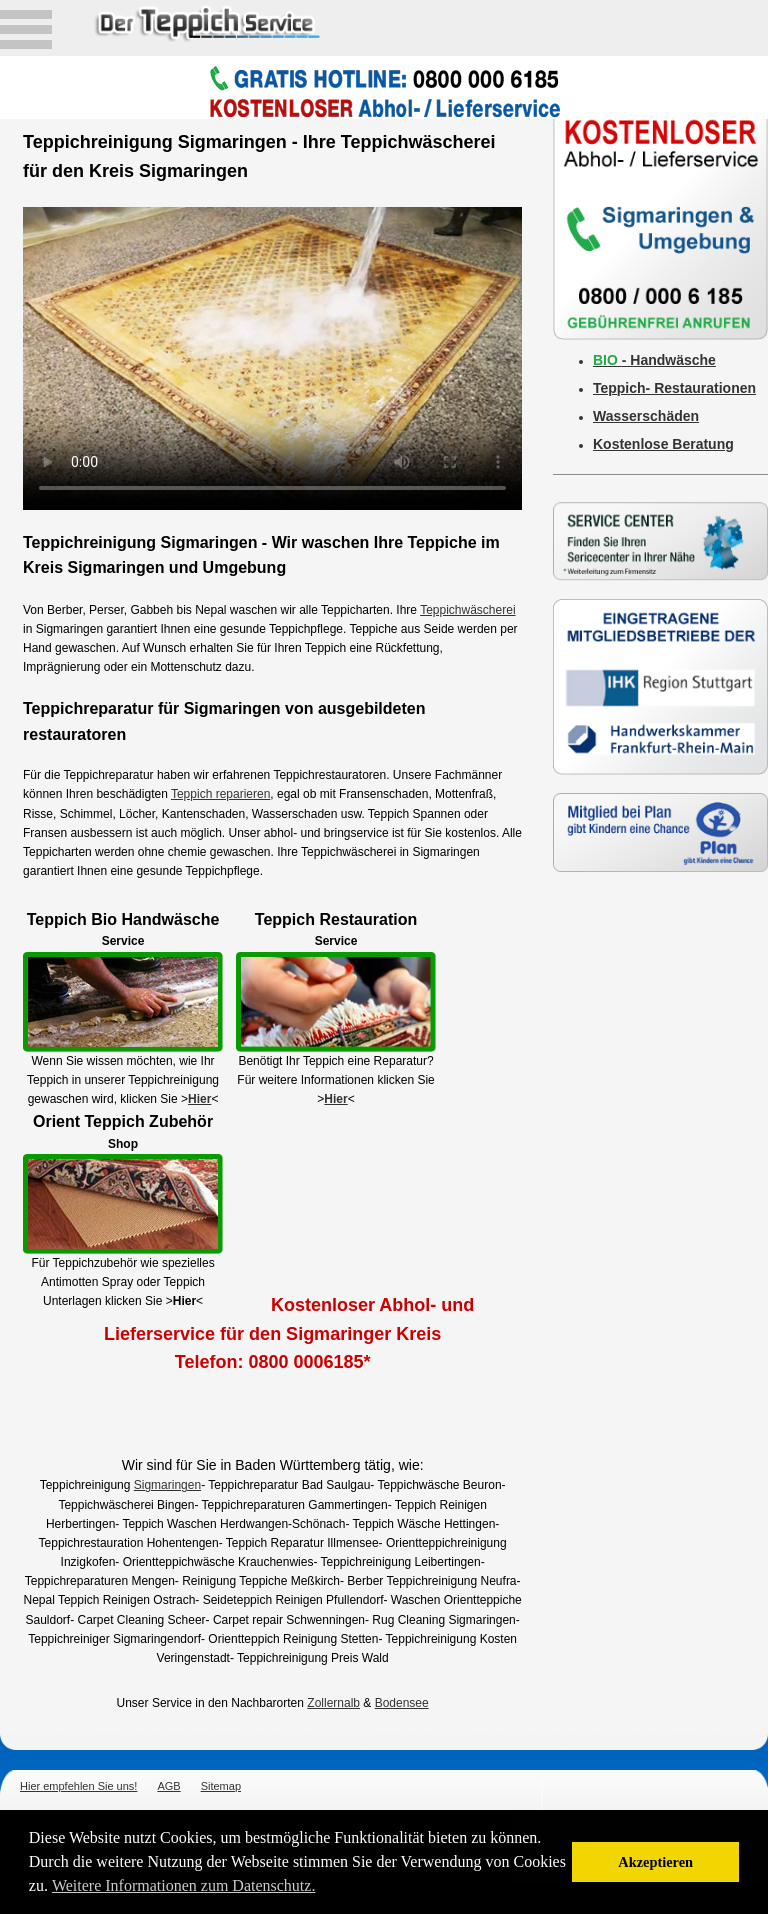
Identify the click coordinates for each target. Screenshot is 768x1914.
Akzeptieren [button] (655, 1862)
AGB (168, 1786)
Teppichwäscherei (467, 610)
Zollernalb (333, 1703)
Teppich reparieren (220, 794)
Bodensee (402, 1703)
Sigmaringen (167, 1485)
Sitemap (221, 1786)
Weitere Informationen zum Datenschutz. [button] (184, 1885)
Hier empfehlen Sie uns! (78, 1786)
